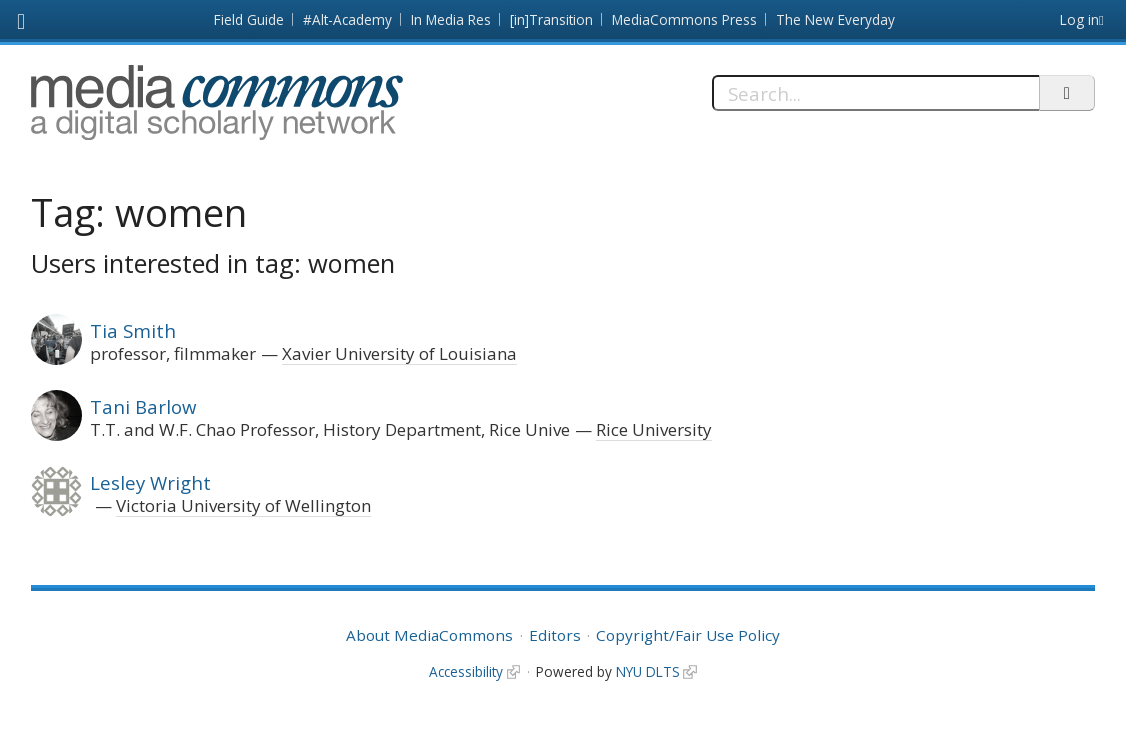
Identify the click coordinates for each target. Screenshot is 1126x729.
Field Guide (249, 19)
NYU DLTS (648, 671)
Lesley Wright (150, 482)
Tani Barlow (143, 406)
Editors (555, 635)
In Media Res (451, 19)
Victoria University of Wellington (243, 505)
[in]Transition (551, 19)
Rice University (654, 429)
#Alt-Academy (347, 19)
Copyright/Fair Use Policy (688, 635)
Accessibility (466, 671)
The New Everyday (835, 19)
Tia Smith (133, 330)
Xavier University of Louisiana (399, 353)
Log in (1079, 19)
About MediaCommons (429, 635)
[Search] (875, 93)
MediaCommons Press (684, 19)
